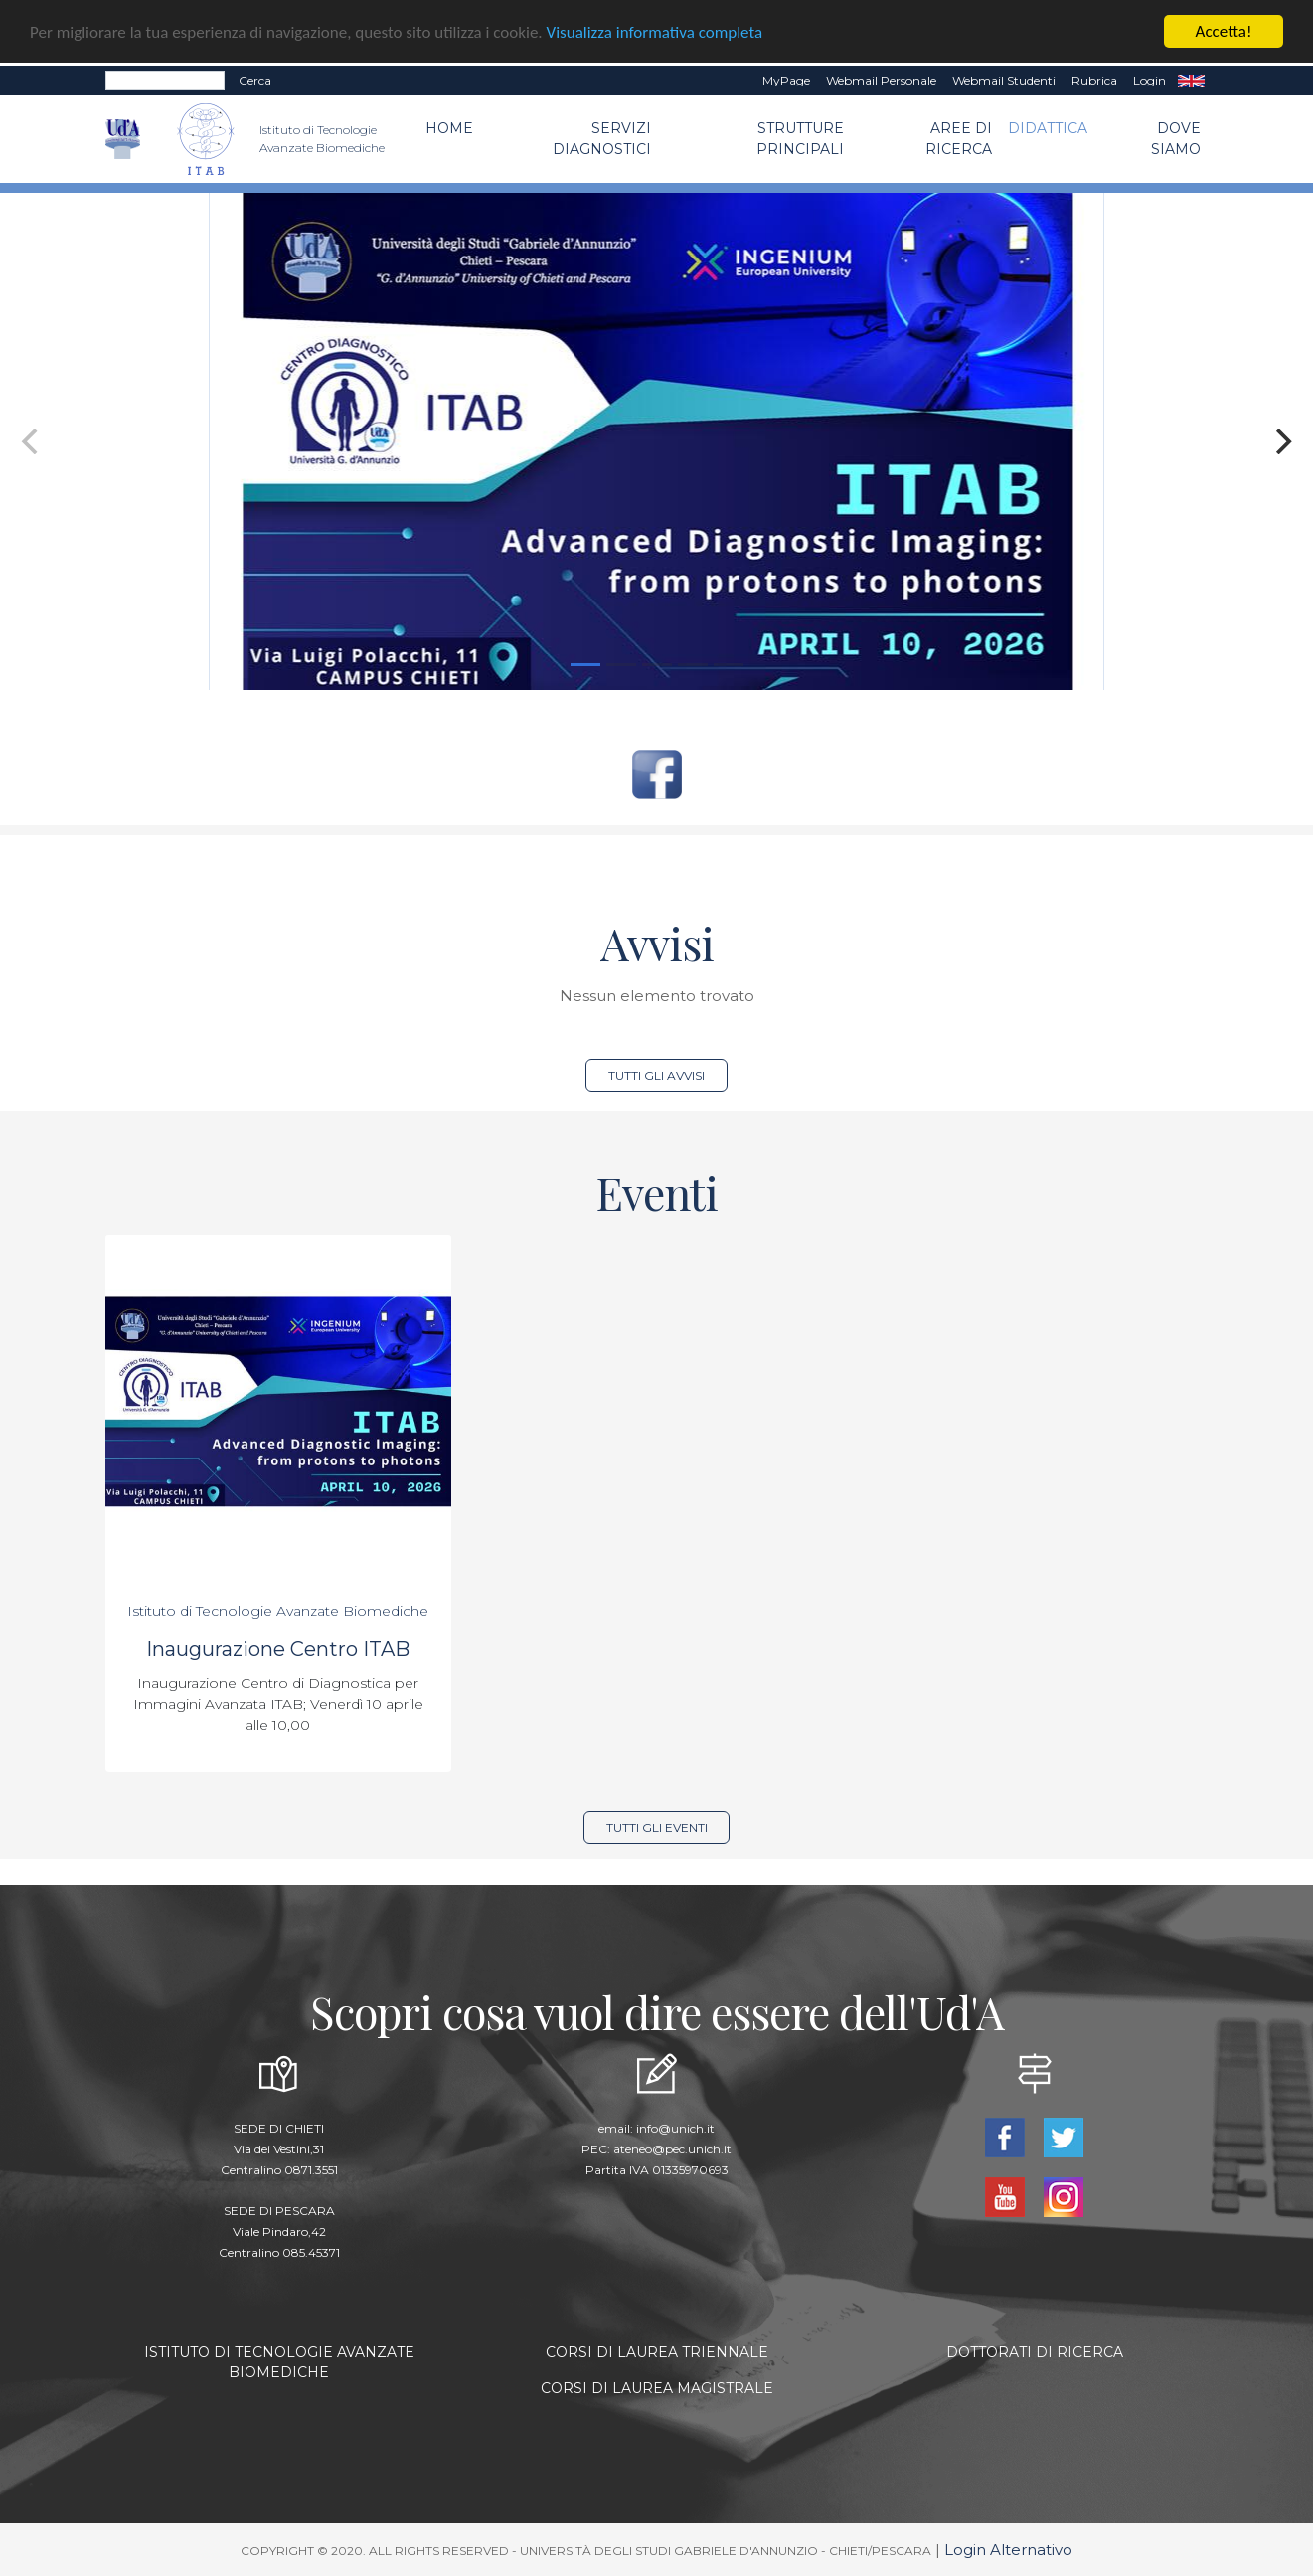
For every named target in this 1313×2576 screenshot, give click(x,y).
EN (1191, 80)
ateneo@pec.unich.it (672, 2149)
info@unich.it (675, 2128)
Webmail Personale (881, 80)
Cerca (255, 80)
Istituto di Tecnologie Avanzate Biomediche (277, 1611)
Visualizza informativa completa (655, 32)
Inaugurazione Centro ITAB (278, 1649)
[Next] (1281, 441)
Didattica (1047, 128)
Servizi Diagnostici (602, 138)
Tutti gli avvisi (656, 1075)
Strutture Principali (800, 138)
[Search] (165, 80)
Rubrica (1094, 80)
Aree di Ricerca (958, 138)
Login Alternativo (1008, 2549)
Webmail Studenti (1004, 80)
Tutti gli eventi (657, 1827)
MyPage (786, 80)
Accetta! (1224, 31)
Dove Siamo (1176, 138)
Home (449, 128)
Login (1149, 80)
